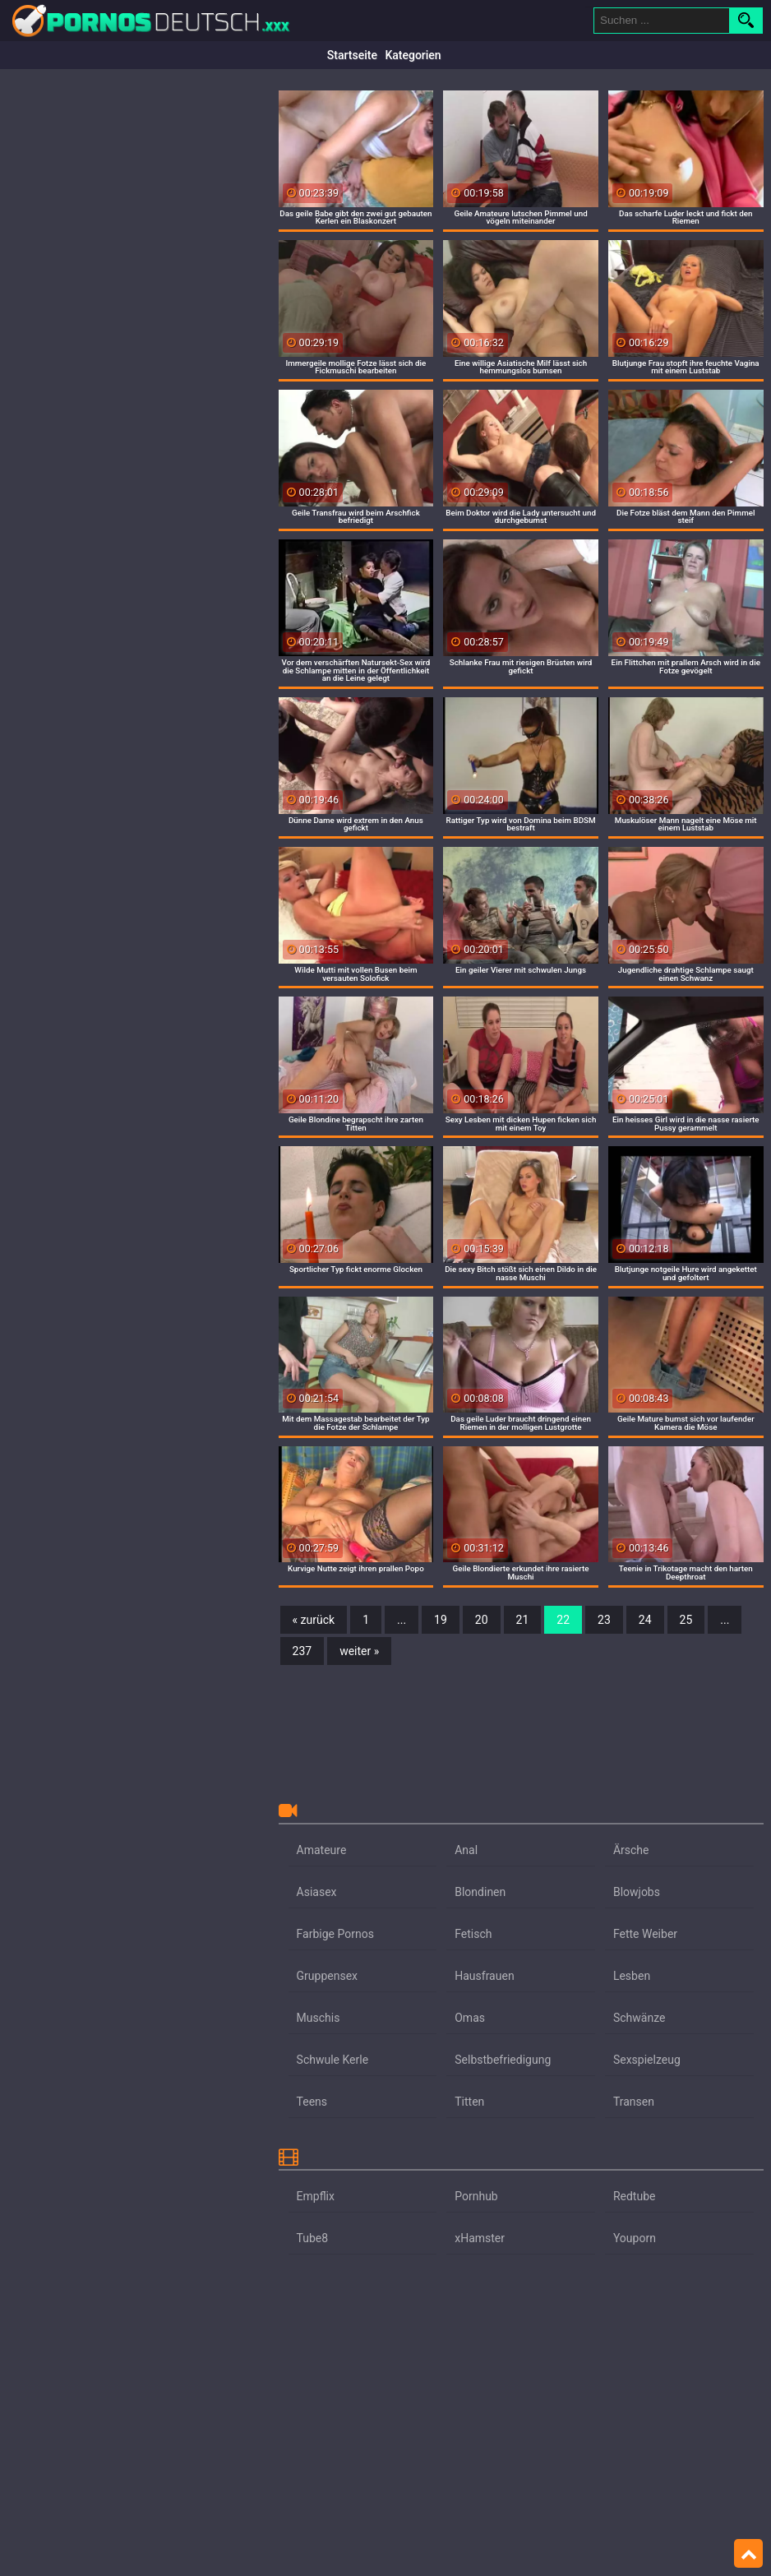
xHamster (480, 2238)
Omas (470, 2017)
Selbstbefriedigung (503, 2059)
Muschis (318, 2017)
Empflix (316, 2196)
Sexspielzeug (647, 2059)
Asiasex (317, 1891)
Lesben (631, 1975)
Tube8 (313, 2238)
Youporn (634, 2238)
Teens (312, 2101)
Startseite (352, 55)
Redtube (634, 2196)
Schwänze (639, 2017)
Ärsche (631, 1850)
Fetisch (473, 1933)
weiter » (359, 1651)
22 (563, 1619)
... (401, 1619)
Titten (469, 2101)
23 (604, 1619)
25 (686, 1619)
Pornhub (476, 2196)
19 (440, 1619)
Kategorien (413, 55)
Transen (633, 2101)
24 (645, 1619)
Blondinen (480, 1891)
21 (522, 1619)
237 (302, 1651)
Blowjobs (636, 1891)
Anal (466, 1850)
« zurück (314, 1619)
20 (481, 1619)
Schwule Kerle (333, 2059)
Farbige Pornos (335, 1933)
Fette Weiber (645, 1933)
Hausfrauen (484, 1975)
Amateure (322, 1850)
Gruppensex (327, 1975)
